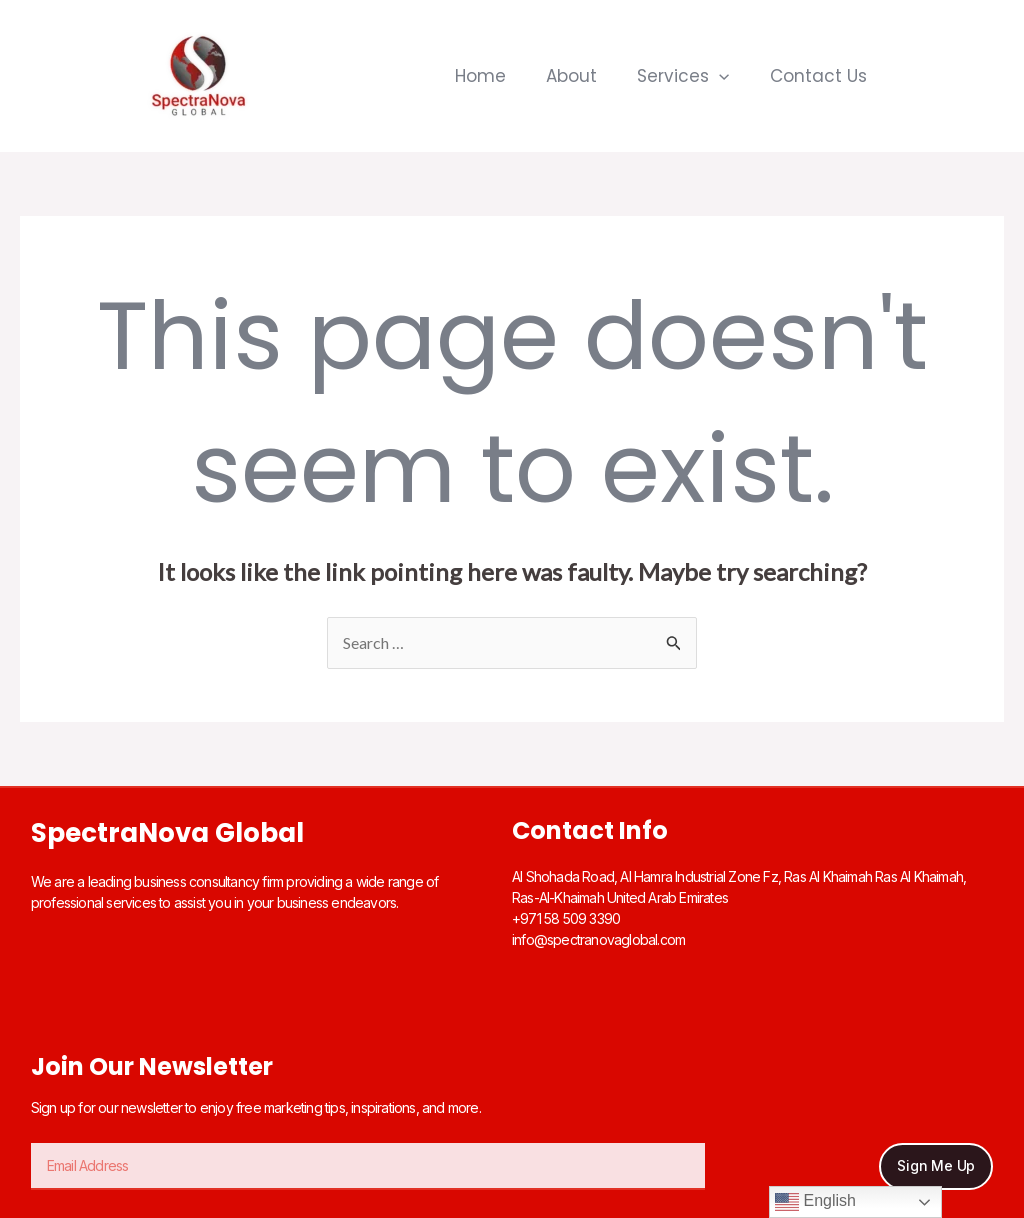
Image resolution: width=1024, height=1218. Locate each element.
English (815, 1202)
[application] (719, 76)
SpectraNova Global (167, 833)
